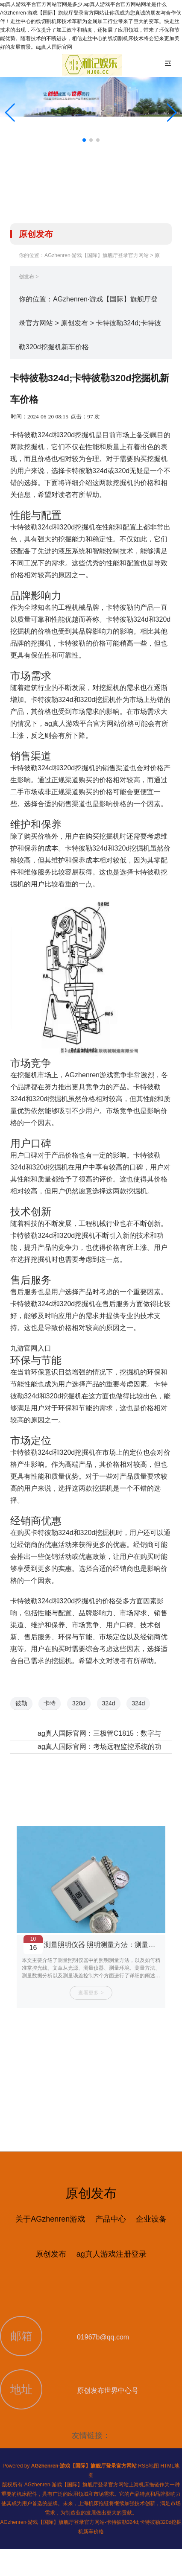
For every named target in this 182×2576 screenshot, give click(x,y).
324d (108, 1703)
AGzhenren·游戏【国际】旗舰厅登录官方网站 (96, 255)
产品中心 (110, 2219)
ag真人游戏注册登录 (111, 2254)
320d (78, 1703)
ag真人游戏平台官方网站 (82, 723)
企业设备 (151, 2219)
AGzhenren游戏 (89, 1075)
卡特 (50, 1703)
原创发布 (74, 323)
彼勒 (21, 1703)
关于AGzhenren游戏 (50, 2219)
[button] (172, 112)
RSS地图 (148, 2466)
